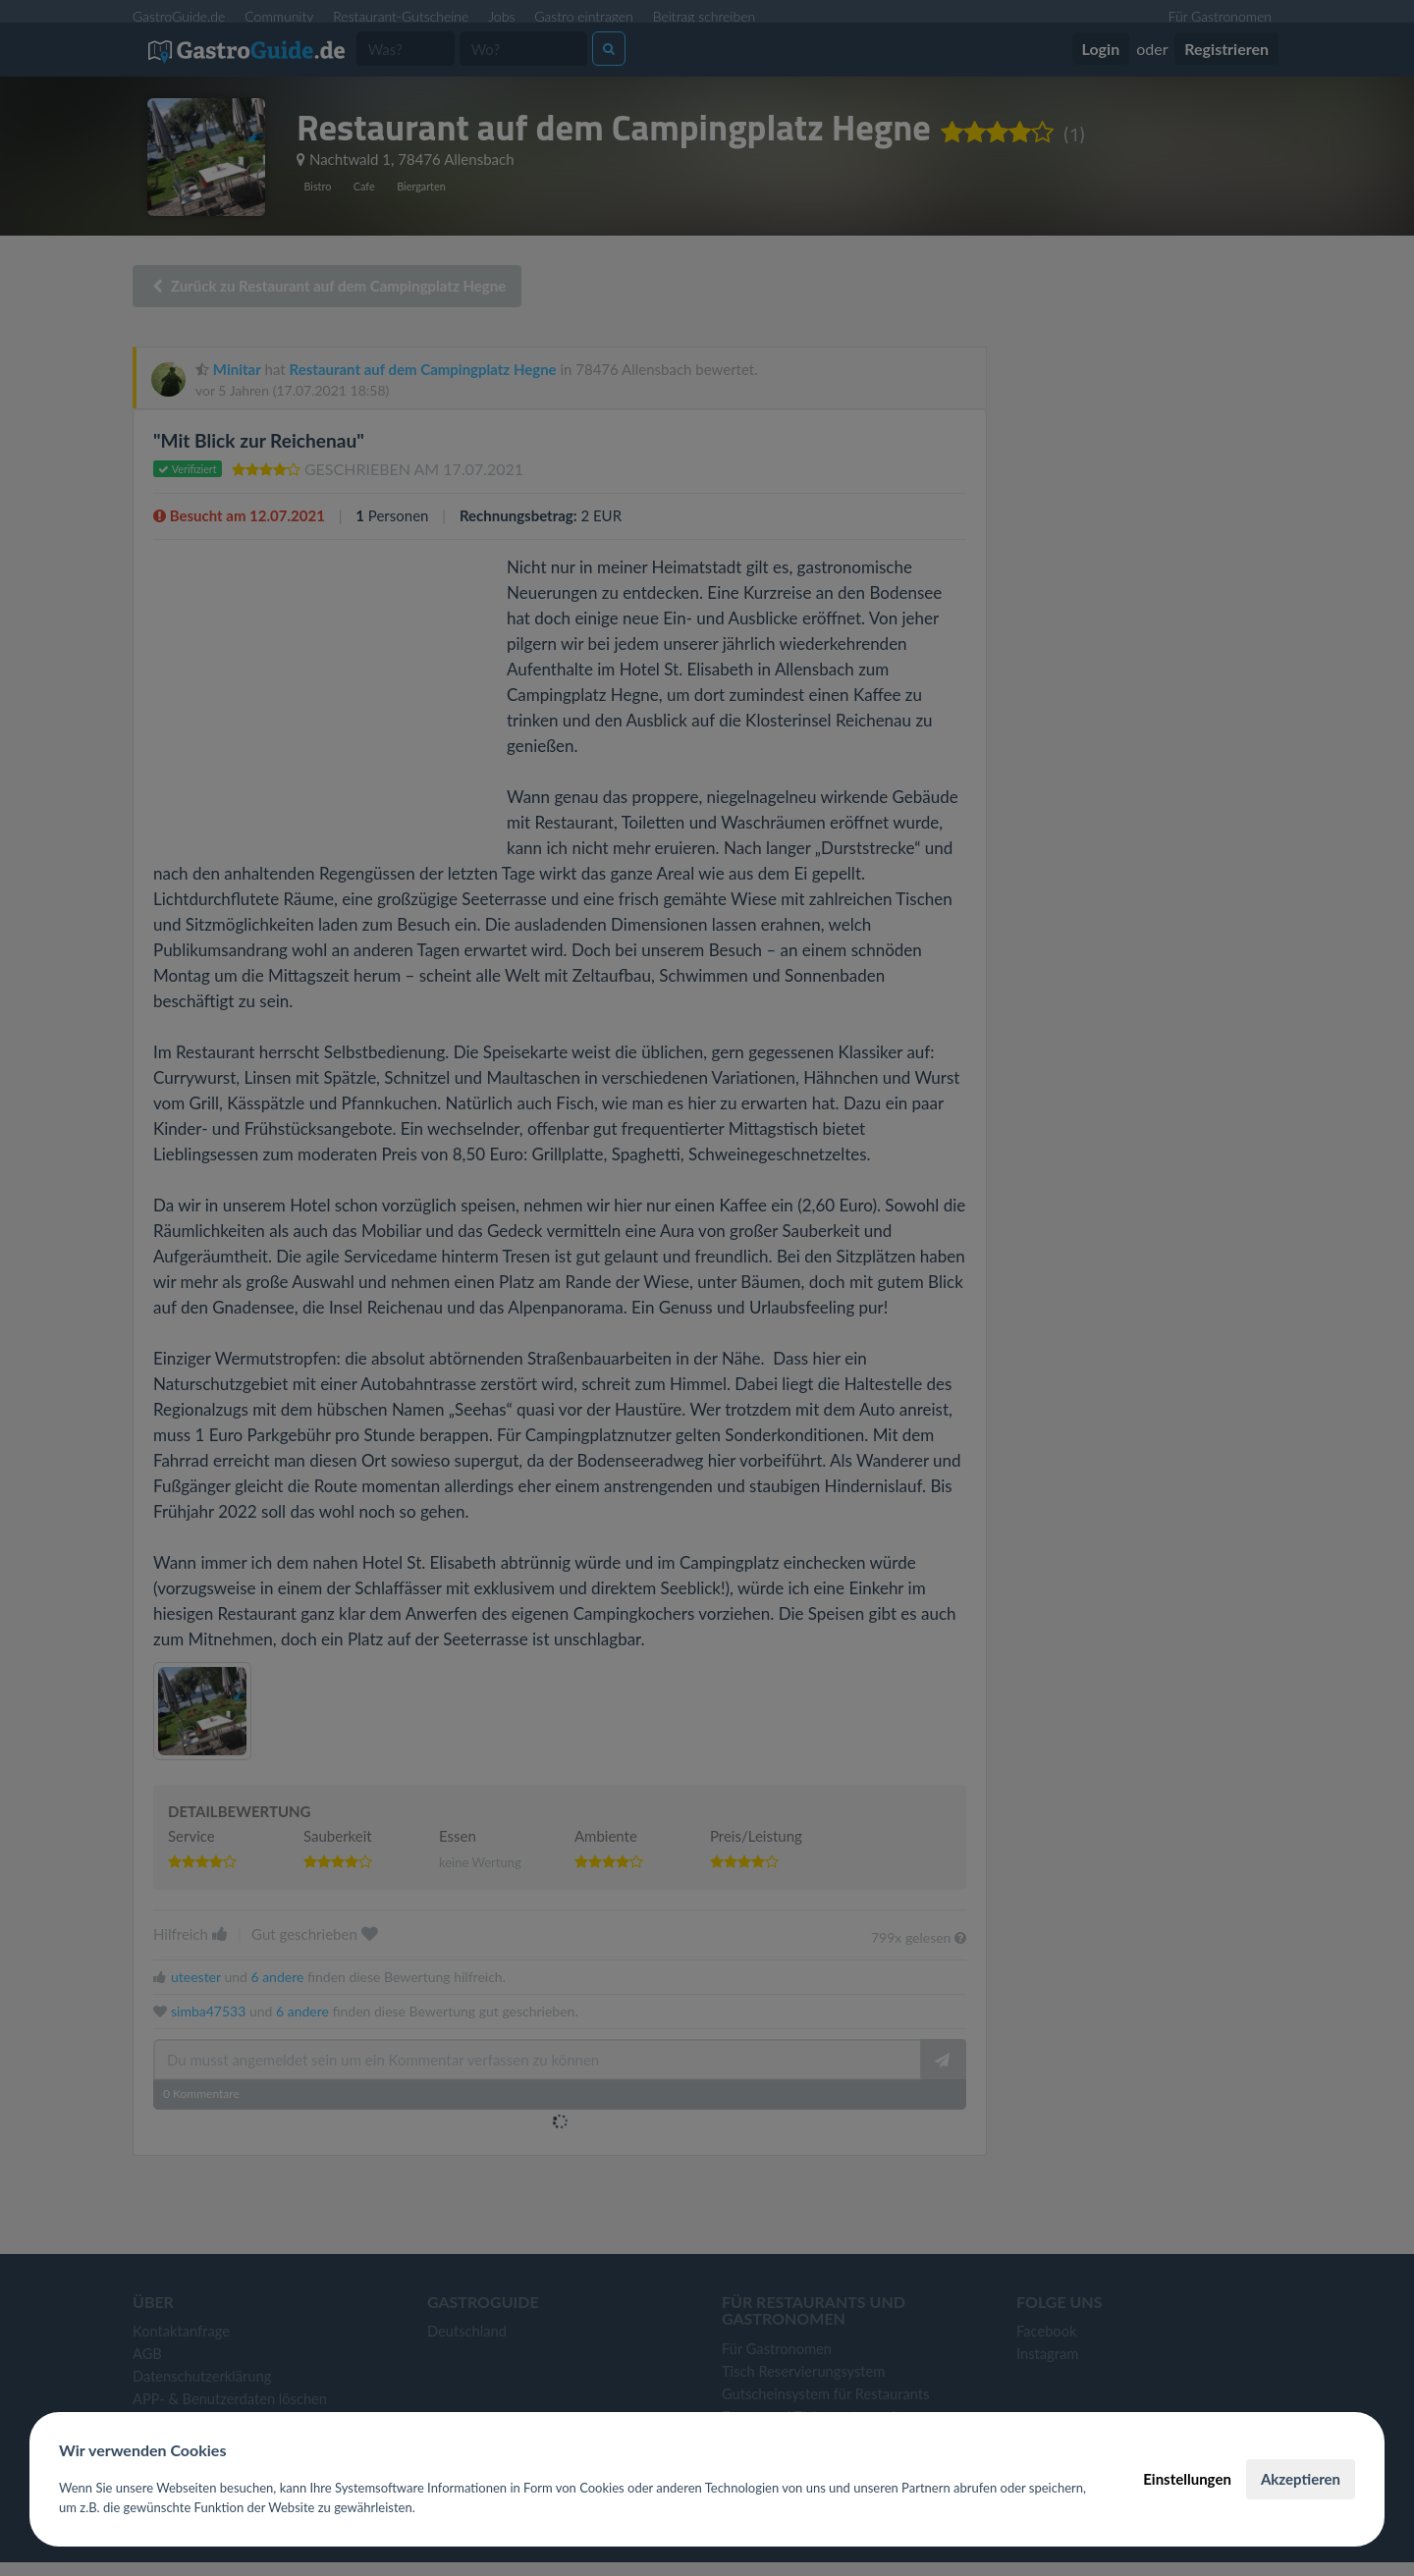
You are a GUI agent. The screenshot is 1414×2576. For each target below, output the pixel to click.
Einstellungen (1187, 2479)
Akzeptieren (1300, 2479)
